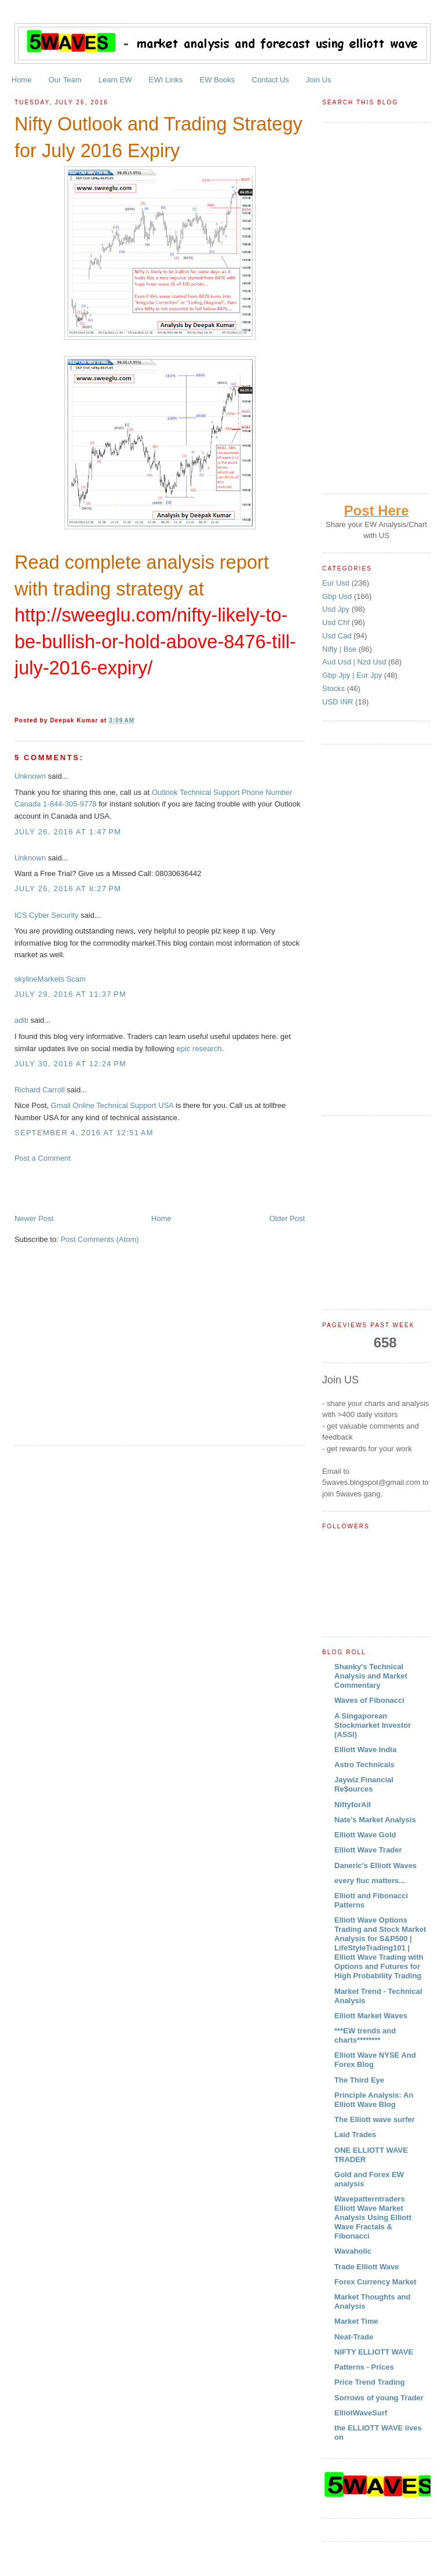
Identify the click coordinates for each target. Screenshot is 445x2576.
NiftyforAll (352, 1804)
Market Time (356, 2321)
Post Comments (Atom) (99, 1239)
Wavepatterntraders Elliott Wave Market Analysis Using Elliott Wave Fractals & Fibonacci (372, 2217)
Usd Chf (337, 622)
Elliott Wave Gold (365, 1834)
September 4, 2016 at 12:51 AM (84, 1132)
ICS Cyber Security (46, 915)
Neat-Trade (353, 2336)
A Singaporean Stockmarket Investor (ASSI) (372, 1725)
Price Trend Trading (369, 2382)
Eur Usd (337, 583)
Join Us (318, 79)
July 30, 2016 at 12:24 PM (70, 1063)
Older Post (287, 1218)
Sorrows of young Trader (379, 2397)
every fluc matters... (369, 1880)
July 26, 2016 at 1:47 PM (68, 831)
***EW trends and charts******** (365, 2035)
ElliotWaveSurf (360, 2412)
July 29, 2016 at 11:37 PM (70, 994)
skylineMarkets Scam (50, 979)
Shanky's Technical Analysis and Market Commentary (370, 1676)
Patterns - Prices (364, 2367)
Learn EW (115, 79)
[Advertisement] (150, 1187)
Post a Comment (42, 1158)
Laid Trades (355, 2134)
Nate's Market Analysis (375, 1819)
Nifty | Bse (340, 649)
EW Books (217, 79)
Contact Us (270, 79)
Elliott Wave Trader (368, 1849)
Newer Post (33, 1218)
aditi (21, 1020)
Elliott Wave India (365, 1749)
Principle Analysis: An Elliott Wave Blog (373, 2100)
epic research (199, 1048)
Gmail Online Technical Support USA (112, 1105)
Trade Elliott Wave (366, 2266)
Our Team (65, 79)
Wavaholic (352, 2251)
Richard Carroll (39, 1089)
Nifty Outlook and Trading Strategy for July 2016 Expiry (158, 137)
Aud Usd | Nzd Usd (355, 661)
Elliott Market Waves (370, 2015)
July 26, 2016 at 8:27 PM (68, 888)
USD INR (338, 701)
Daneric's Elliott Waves (375, 1865)
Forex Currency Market (375, 2281)
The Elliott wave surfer (374, 2119)
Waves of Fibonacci (369, 1700)
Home (22, 79)
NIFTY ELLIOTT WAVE (373, 2352)
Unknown (30, 776)
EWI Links (166, 79)
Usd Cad (337, 635)
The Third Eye (359, 2080)
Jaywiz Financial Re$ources (363, 1784)
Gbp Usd (338, 596)
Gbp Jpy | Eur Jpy (353, 675)
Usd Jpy (337, 609)
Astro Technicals (364, 1764)
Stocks (334, 688)
